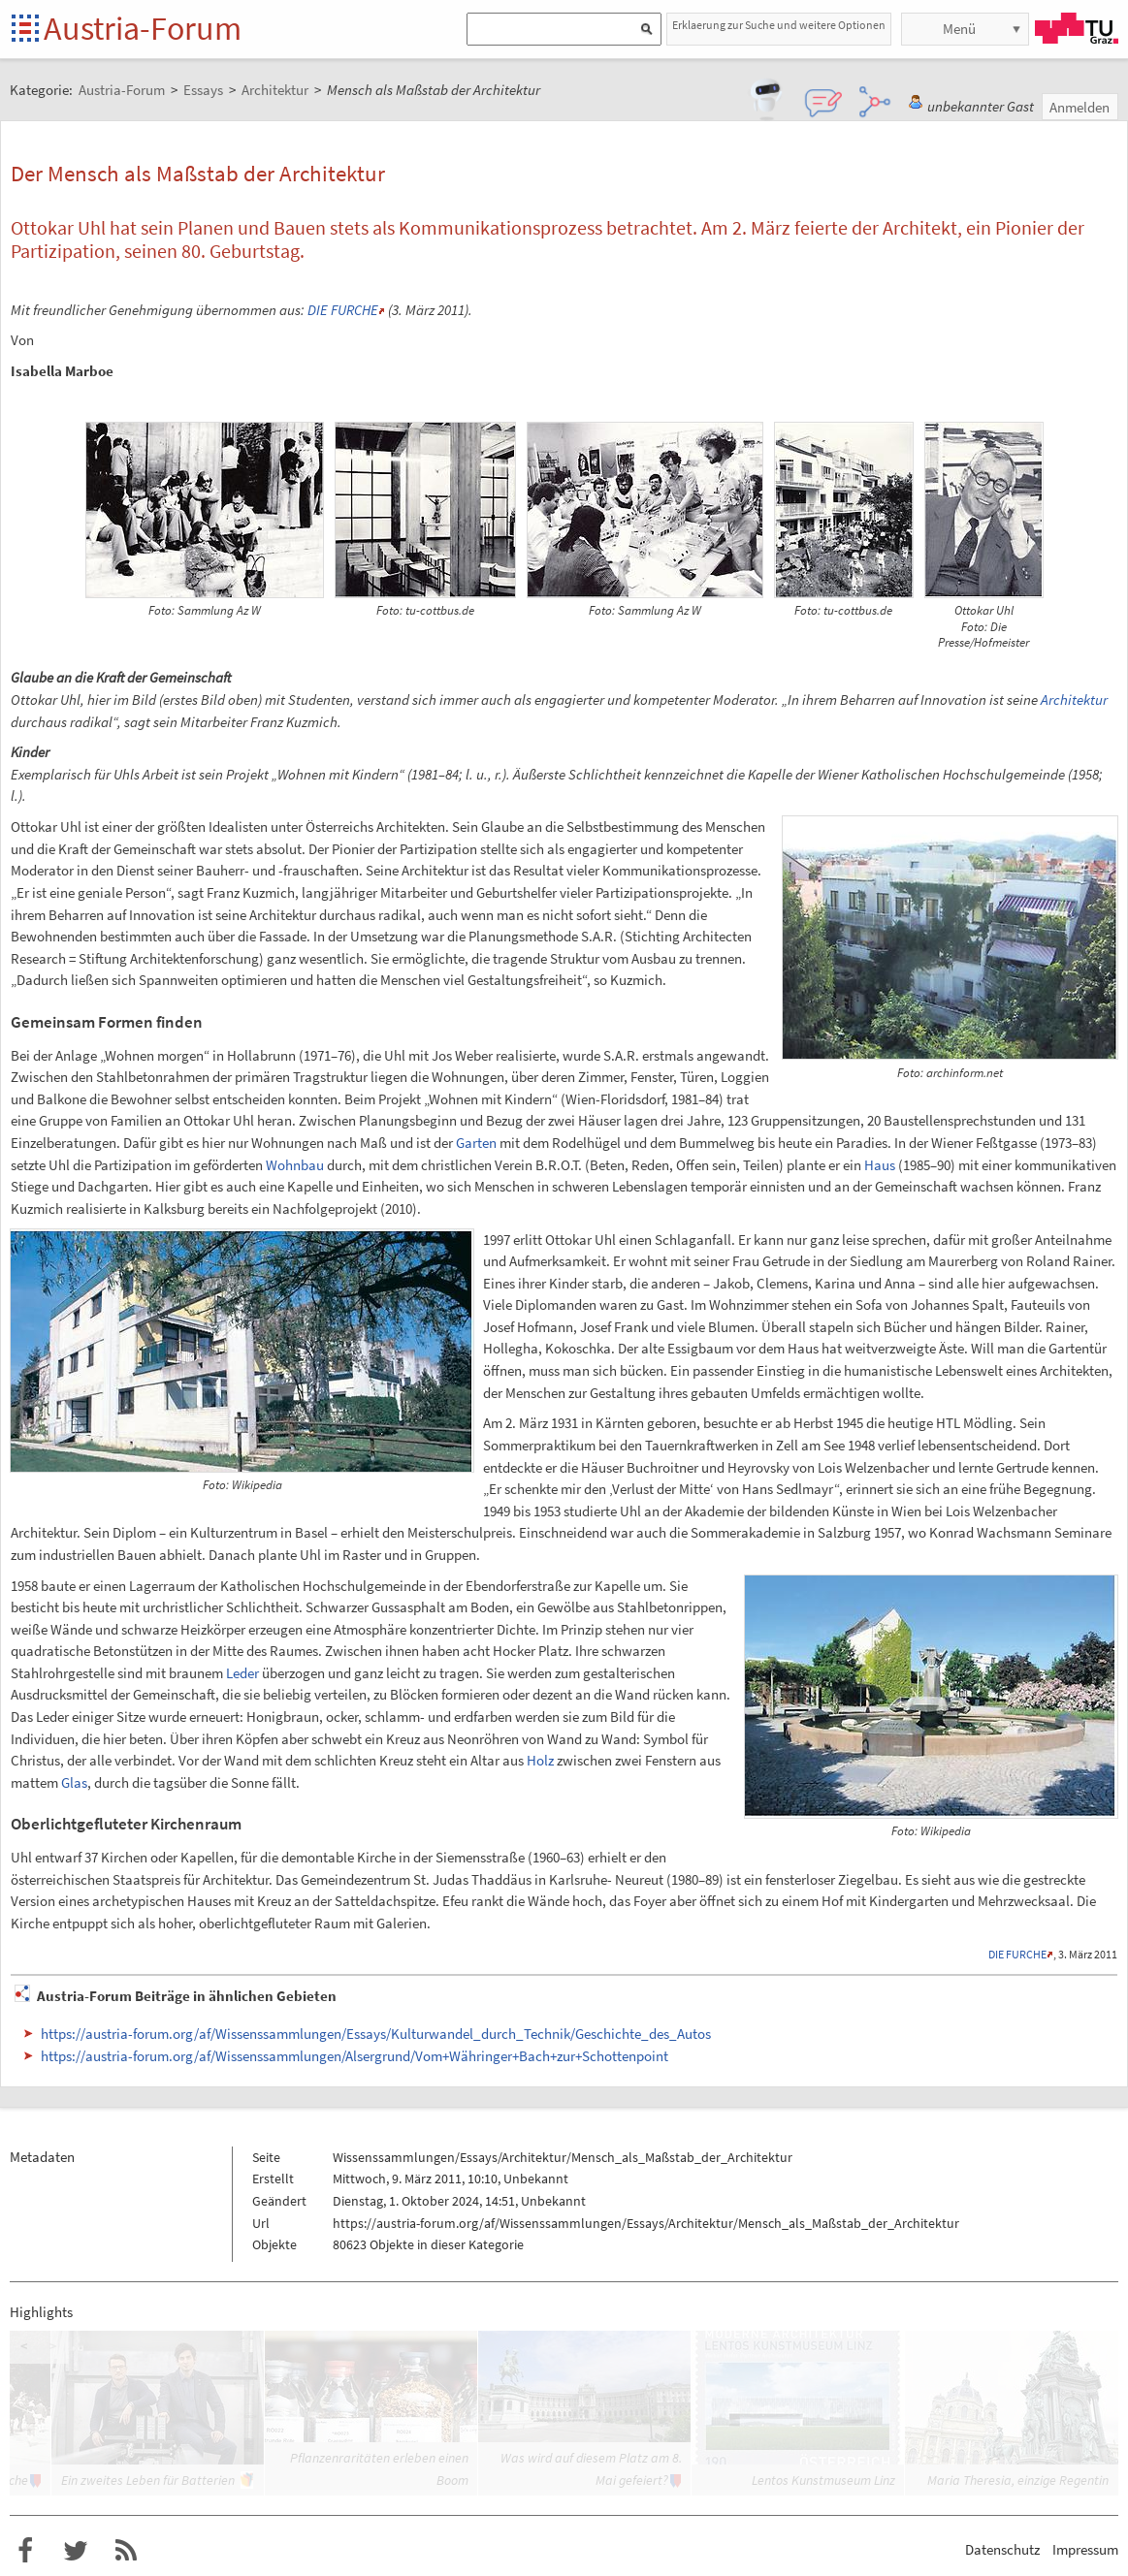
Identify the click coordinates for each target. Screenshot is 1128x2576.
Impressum (1085, 2549)
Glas (74, 1782)
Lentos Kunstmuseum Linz (823, 2480)
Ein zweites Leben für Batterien (148, 2480)
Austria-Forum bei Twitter (75, 2550)
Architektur (1074, 699)
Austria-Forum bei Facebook (25, 2550)
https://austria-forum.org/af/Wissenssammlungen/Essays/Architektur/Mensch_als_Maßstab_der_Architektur (646, 2223)
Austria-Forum (143, 28)
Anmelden (1079, 107)
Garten (476, 1142)
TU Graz (1076, 28)
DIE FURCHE (342, 310)
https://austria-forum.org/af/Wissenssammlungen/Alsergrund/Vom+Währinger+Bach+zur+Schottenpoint (354, 2056)
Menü (959, 28)
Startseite (27, 30)
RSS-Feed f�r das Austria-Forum (126, 2550)
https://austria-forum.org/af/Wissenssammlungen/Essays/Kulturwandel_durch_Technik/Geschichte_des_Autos (376, 2033)
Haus (879, 1165)
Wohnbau (295, 1165)
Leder (242, 1673)
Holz (540, 1760)
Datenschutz (1002, 2549)
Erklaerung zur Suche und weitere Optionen (779, 24)
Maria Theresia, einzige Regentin (1018, 2480)
